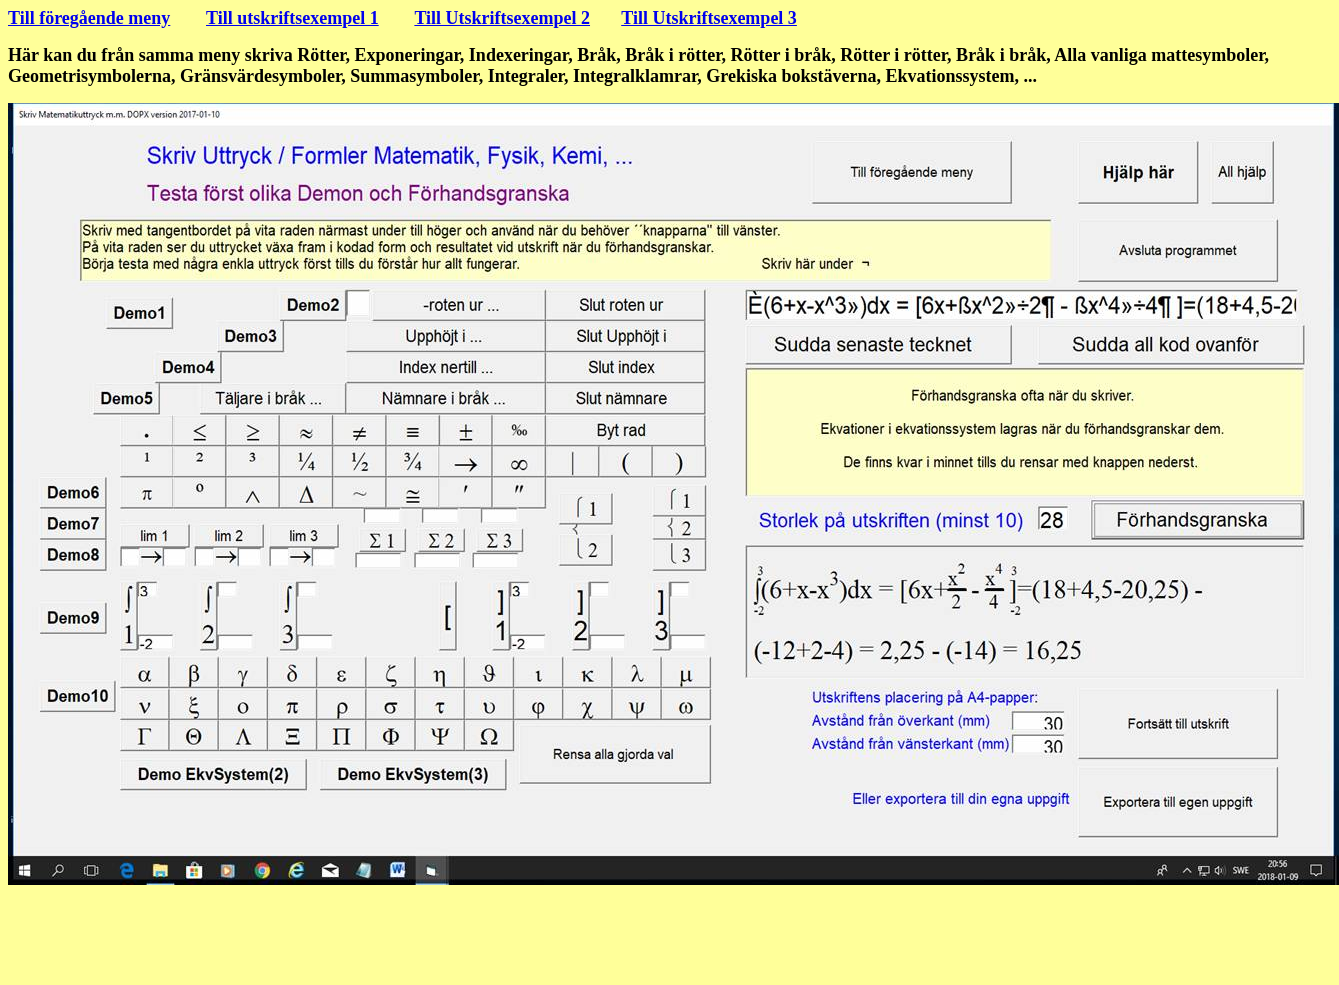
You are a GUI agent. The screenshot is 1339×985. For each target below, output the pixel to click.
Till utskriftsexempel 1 (292, 18)
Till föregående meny (89, 18)
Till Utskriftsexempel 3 (709, 18)
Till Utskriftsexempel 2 (502, 18)
